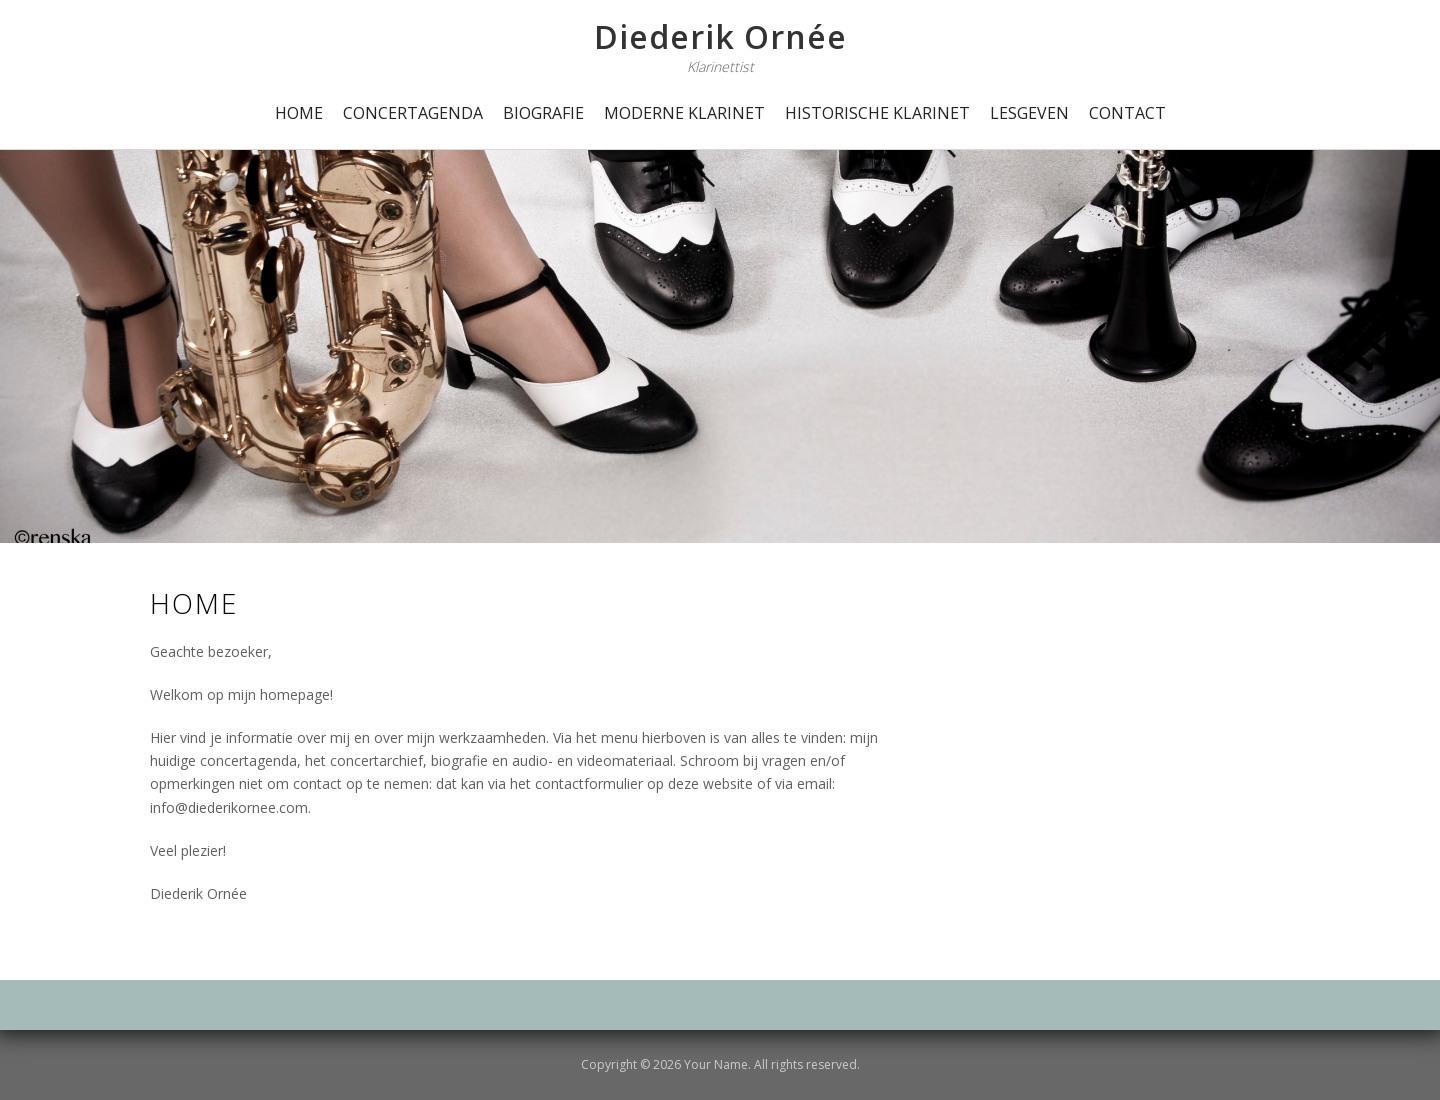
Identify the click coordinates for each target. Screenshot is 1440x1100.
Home (299, 113)
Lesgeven (1029, 113)
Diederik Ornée (720, 36)
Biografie (543, 113)
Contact (1127, 113)
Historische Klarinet (877, 113)
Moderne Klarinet (684, 113)
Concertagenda (413, 113)
